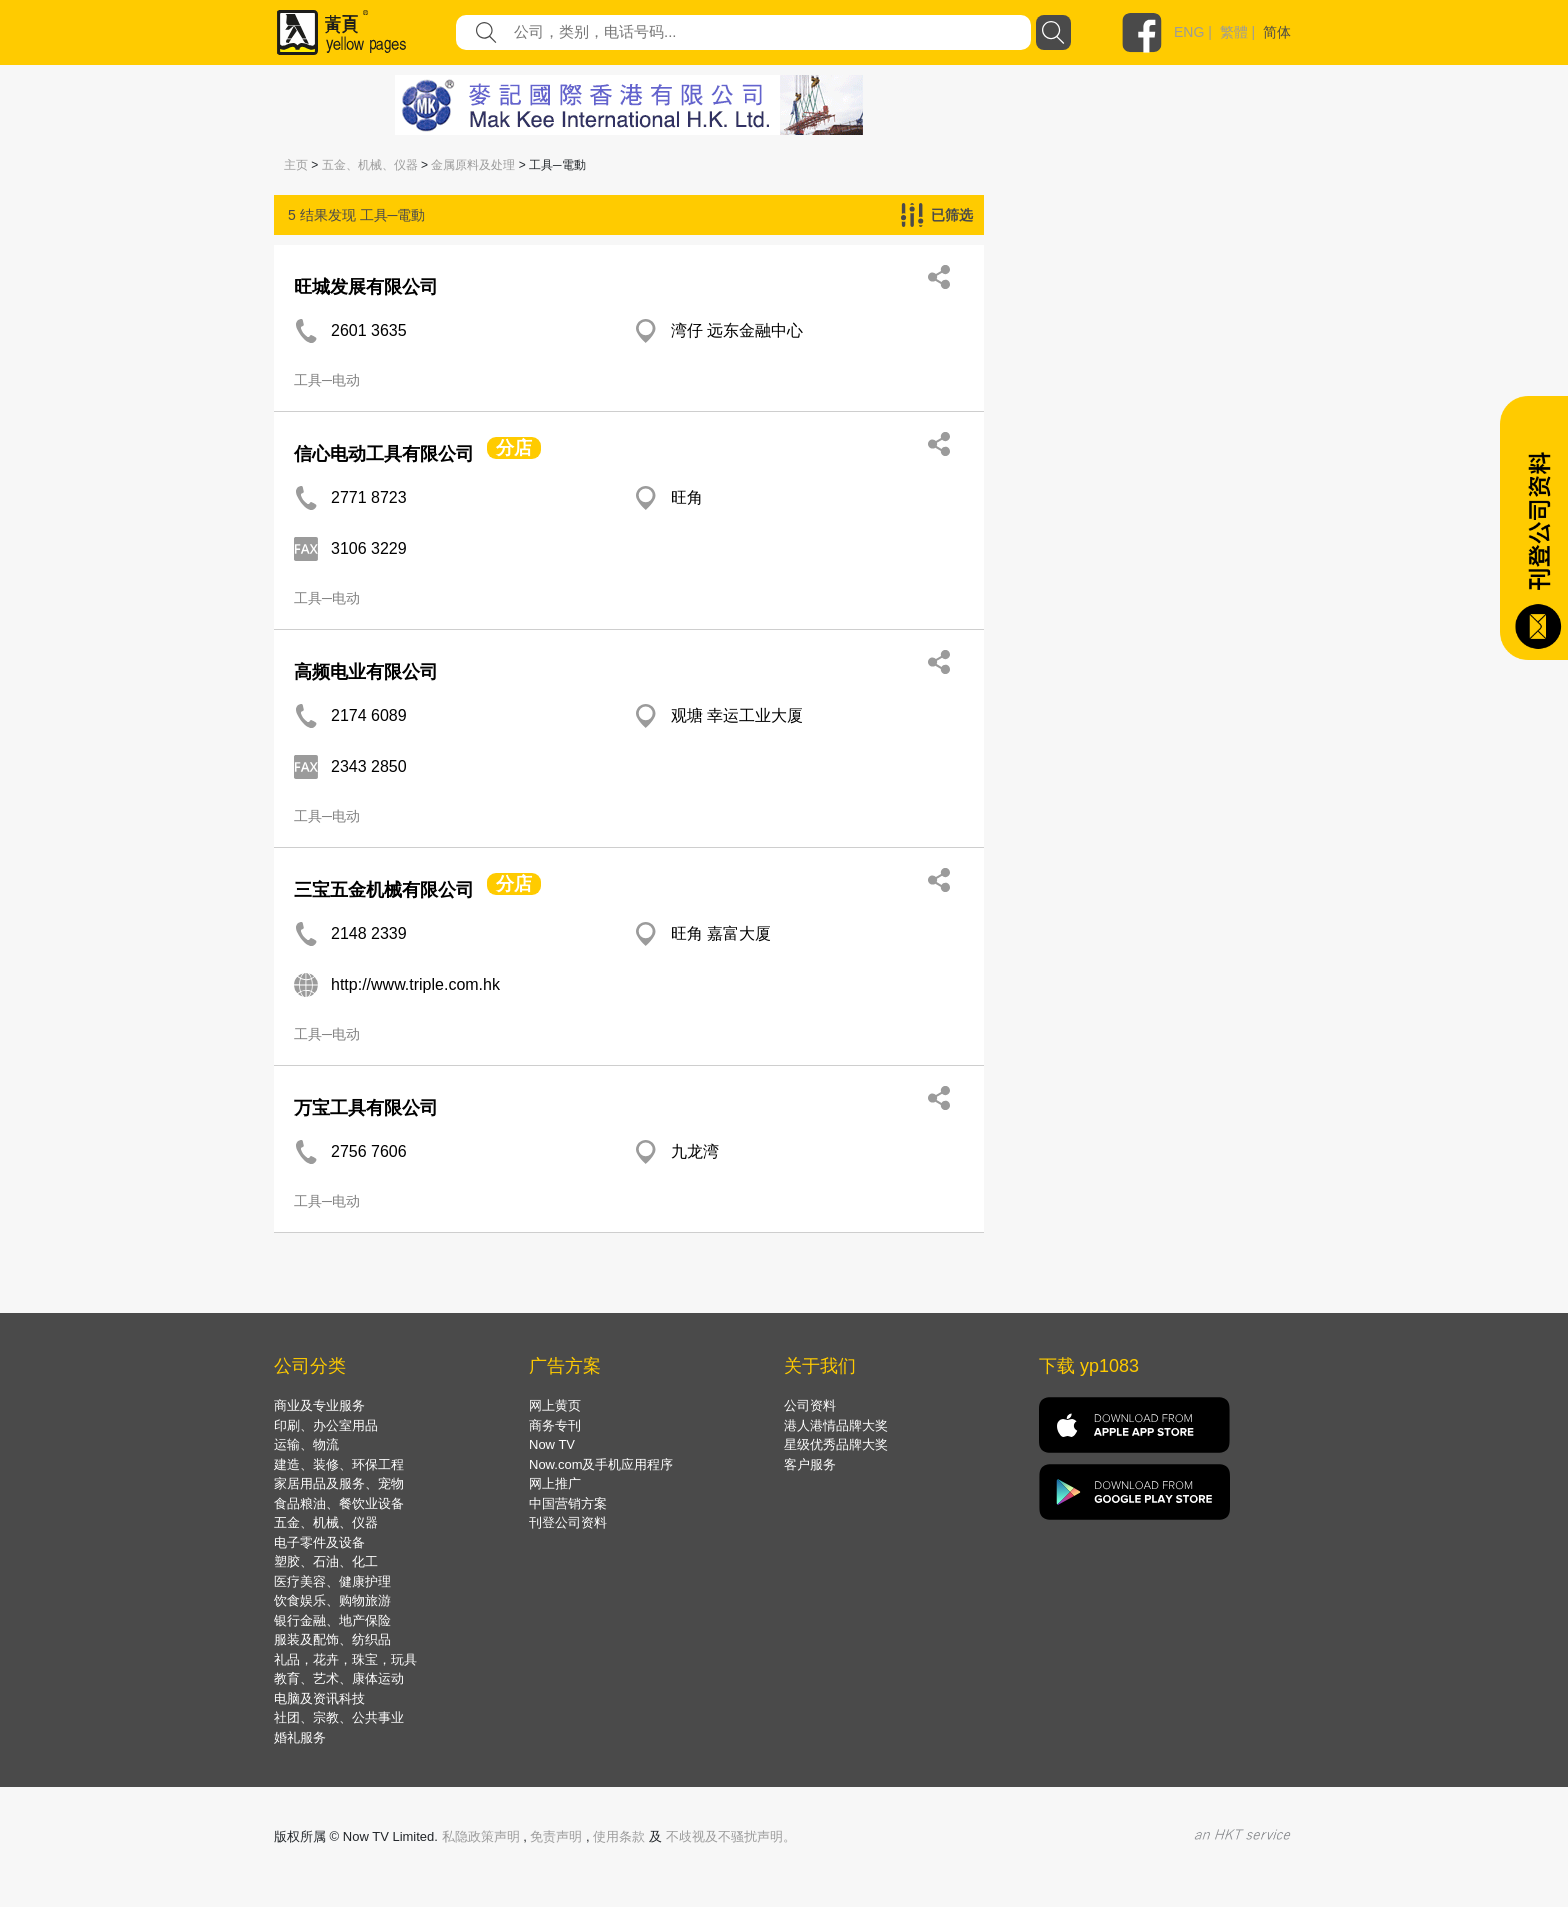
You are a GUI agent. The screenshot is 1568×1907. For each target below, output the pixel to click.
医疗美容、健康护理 (332, 1581)
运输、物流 (306, 1444)
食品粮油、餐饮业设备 (339, 1503)
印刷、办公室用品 (326, 1425)
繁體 (1234, 32)
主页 (296, 165)
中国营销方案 (568, 1503)
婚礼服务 (300, 1737)
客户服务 (810, 1464)
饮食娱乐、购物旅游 (332, 1600)
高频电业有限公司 (366, 672)
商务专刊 (555, 1425)
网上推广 (555, 1483)
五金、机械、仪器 (370, 165)
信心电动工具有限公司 (384, 454)
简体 (1277, 32)
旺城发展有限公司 (366, 287)
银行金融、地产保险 (332, 1620)
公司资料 (810, 1405)
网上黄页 (555, 1405)
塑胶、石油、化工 (326, 1561)
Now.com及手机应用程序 (601, 1464)
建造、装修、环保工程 (339, 1464)
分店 (514, 448)
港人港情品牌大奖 (836, 1425)
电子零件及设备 (319, 1542)
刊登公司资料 (568, 1522)
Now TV (552, 1444)
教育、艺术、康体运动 (339, 1678)
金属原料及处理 (473, 165)
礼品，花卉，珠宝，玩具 (345, 1659)
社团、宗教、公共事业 (339, 1717)
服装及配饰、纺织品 (332, 1639)
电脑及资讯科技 (319, 1698)
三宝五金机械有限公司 (384, 890)
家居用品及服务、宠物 (339, 1483)
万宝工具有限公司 (366, 1108)
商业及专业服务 (319, 1405)
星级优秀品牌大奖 (836, 1444)
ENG (1189, 32)
